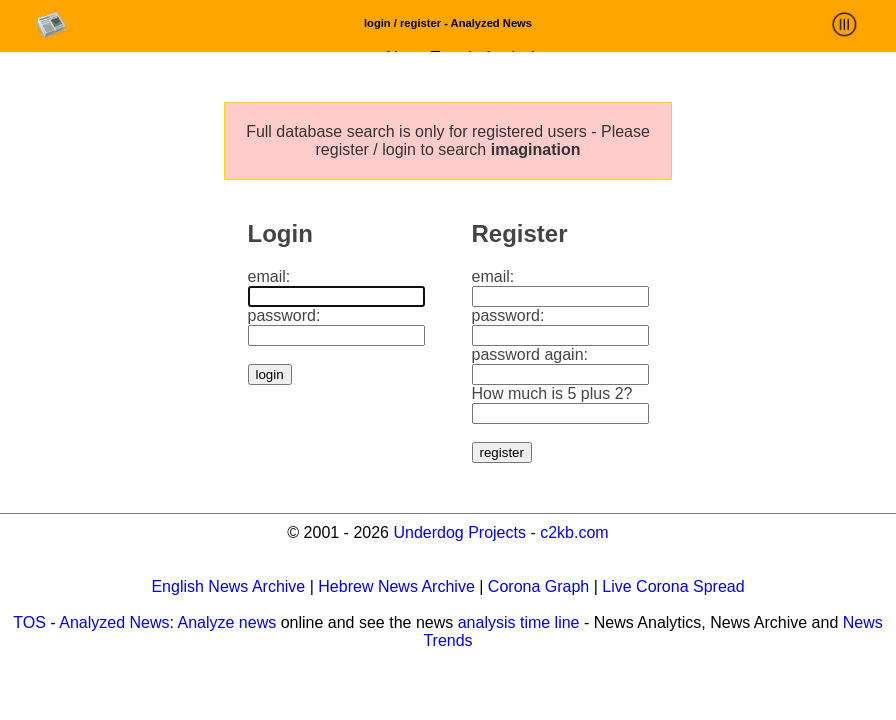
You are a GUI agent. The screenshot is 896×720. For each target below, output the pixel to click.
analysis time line (519, 622)
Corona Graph (538, 586)
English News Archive (228, 586)
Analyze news (227, 622)
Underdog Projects (459, 532)
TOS (29, 622)
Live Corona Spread (673, 586)
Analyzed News (114, 622)
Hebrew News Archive (396, 586)
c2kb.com (574, 532)
